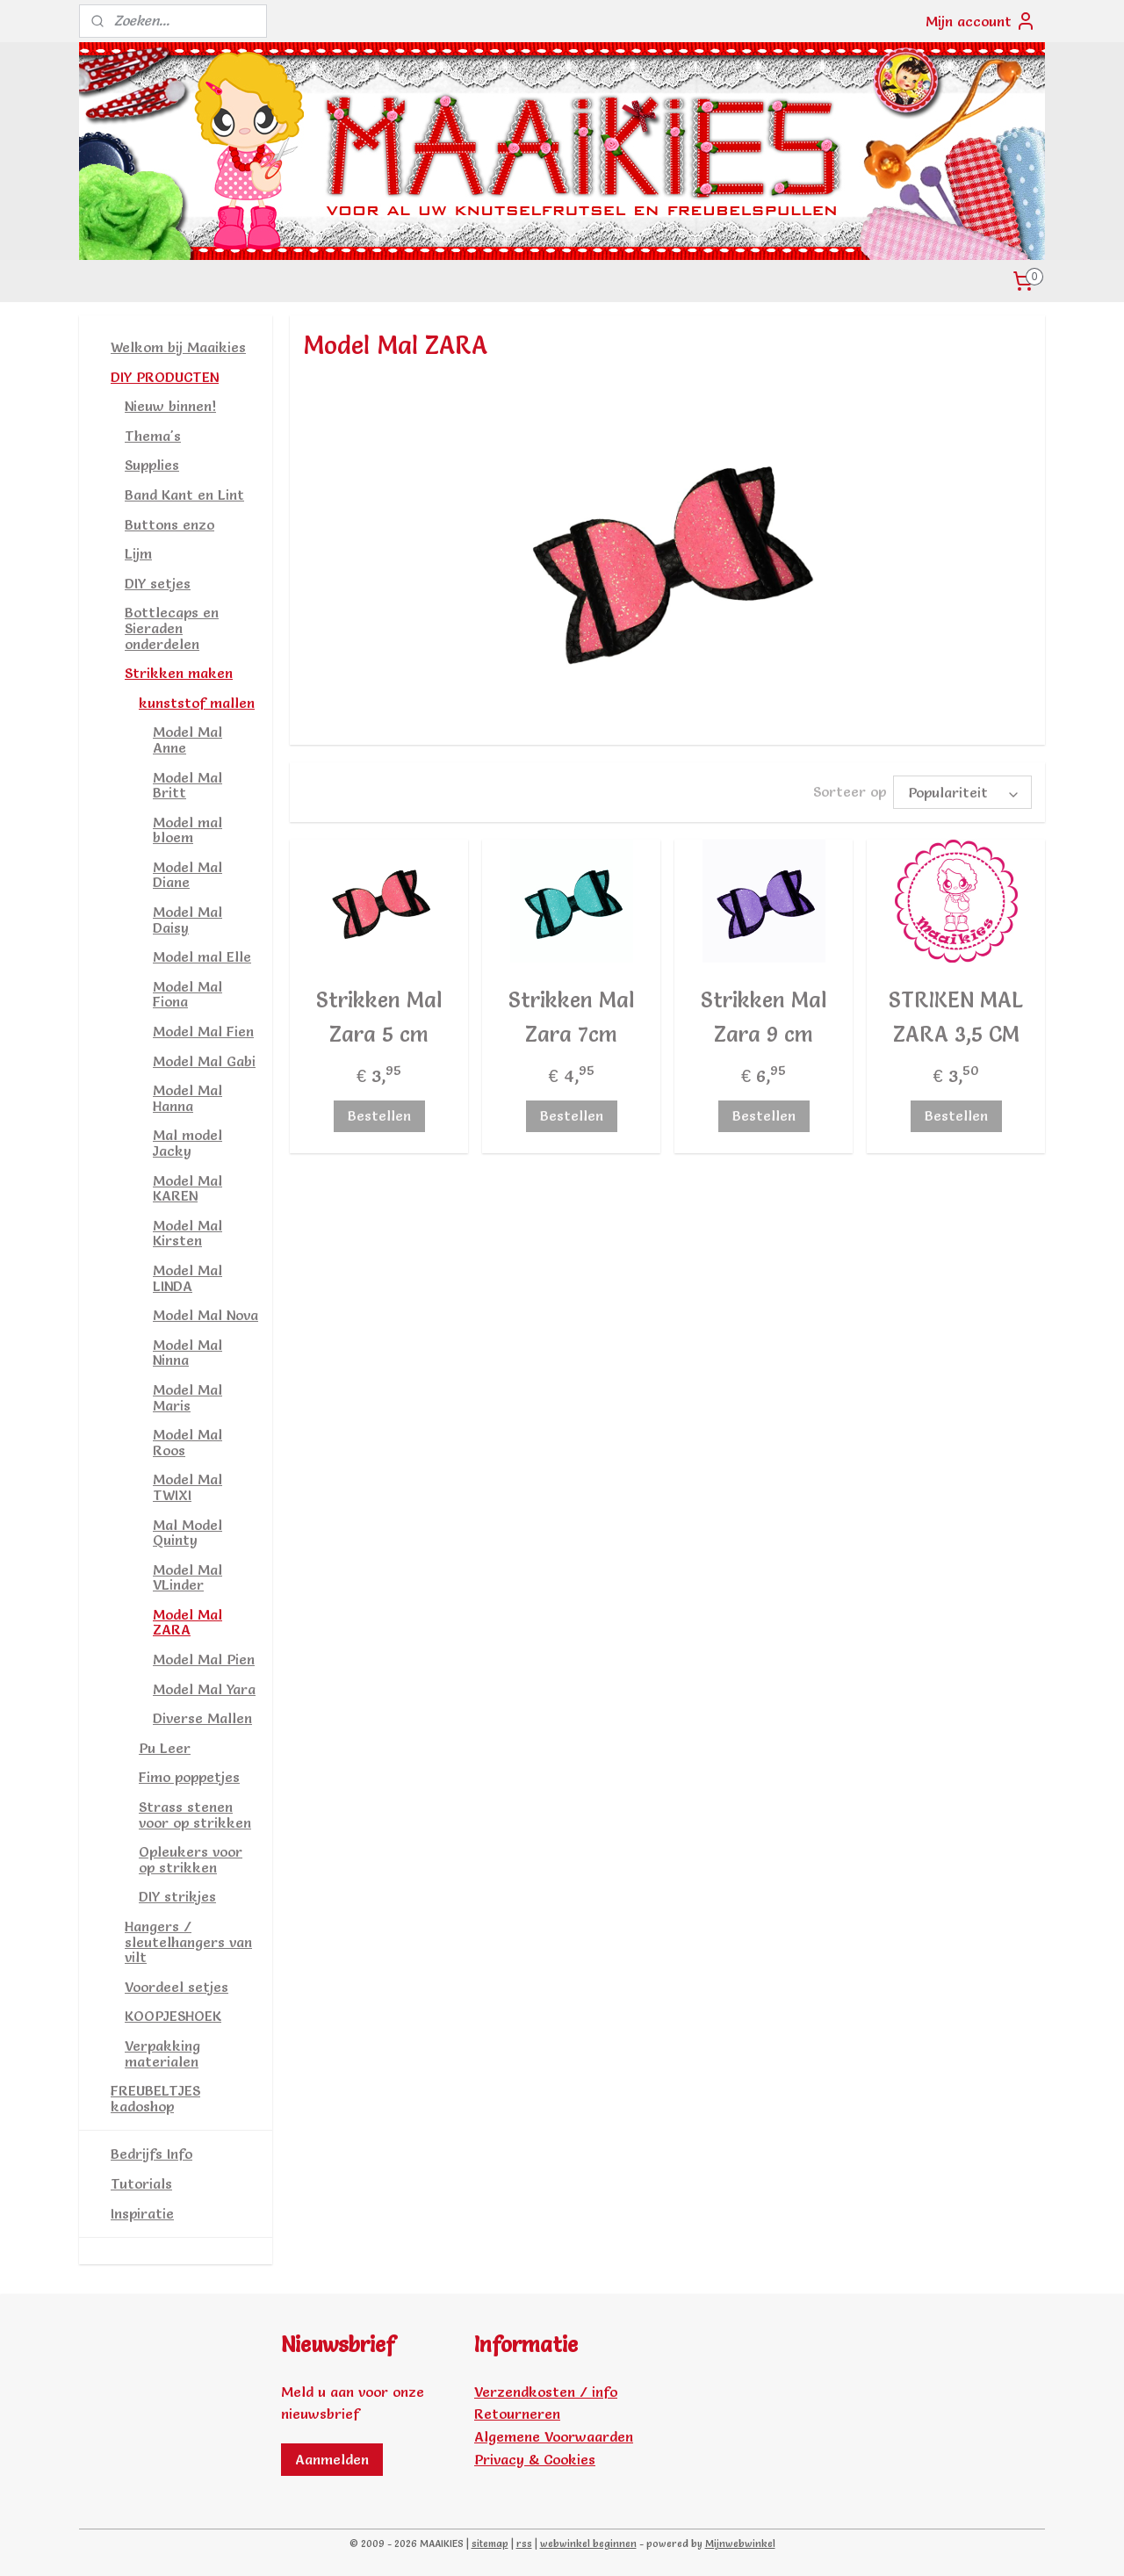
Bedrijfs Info (151, 2153)
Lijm (138, 553)
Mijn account (981, 21)
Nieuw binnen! (170, 406)
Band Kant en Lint (184, 494)
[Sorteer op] (962, 790)
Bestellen (378, 1113)
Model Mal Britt (187, 785)
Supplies (152, 464)
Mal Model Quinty (187, 1532)
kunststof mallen (197, 702)
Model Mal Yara (204, 1689)
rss (524, 2543)
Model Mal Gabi (204, 1061)
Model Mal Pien (204, 1659)
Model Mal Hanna (187, 1098)
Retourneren (517, 2413)
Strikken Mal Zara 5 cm (379, 1014)
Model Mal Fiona (187, 994)
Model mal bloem (187, 830)
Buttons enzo (169, 524)
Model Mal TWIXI (187, 1487)
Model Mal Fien (203, 1031)
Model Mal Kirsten (187, 1233)
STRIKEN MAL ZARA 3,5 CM (956, 1014)
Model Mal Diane (187, 874)
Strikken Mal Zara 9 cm (763, 1014)
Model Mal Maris (187, 1397)
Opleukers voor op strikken (190, 1859)
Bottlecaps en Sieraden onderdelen (172, 627)
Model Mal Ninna (187, 1352)
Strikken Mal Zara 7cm (571, 1014)
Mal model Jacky (187, 1142)
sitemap (490, 2543)
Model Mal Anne (187, 739)
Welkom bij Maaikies (178, 347)
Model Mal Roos (187, 1442)
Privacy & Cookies (534, 2459)
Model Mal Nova (205, 1315)
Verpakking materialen (162, 2053)
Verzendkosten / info (545, 2391)
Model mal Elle (202, 956)
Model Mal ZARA (187, 1622)
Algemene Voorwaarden (553, 2436)
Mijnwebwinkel (740, 2543)
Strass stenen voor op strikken (195, 1814)
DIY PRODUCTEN (165, 377)
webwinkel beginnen (588, 2543)
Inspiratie (142, 2213)
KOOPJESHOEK (173, 2015)
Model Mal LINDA (187, 1278)
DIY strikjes (177, 1896)
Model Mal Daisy (187, 919)
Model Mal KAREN (187, 1188)
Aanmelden (332, 2459)
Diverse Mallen (202, 1718)
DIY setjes (158, 583)
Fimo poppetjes (189, 1777)
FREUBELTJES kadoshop (155, 2098)
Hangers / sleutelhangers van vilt (188, 1941)
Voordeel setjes (176, 1986)
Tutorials (141, 2183)
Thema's (153, 435)
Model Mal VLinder (187, 1577)
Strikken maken (179, 673)
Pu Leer (165, 1748)
